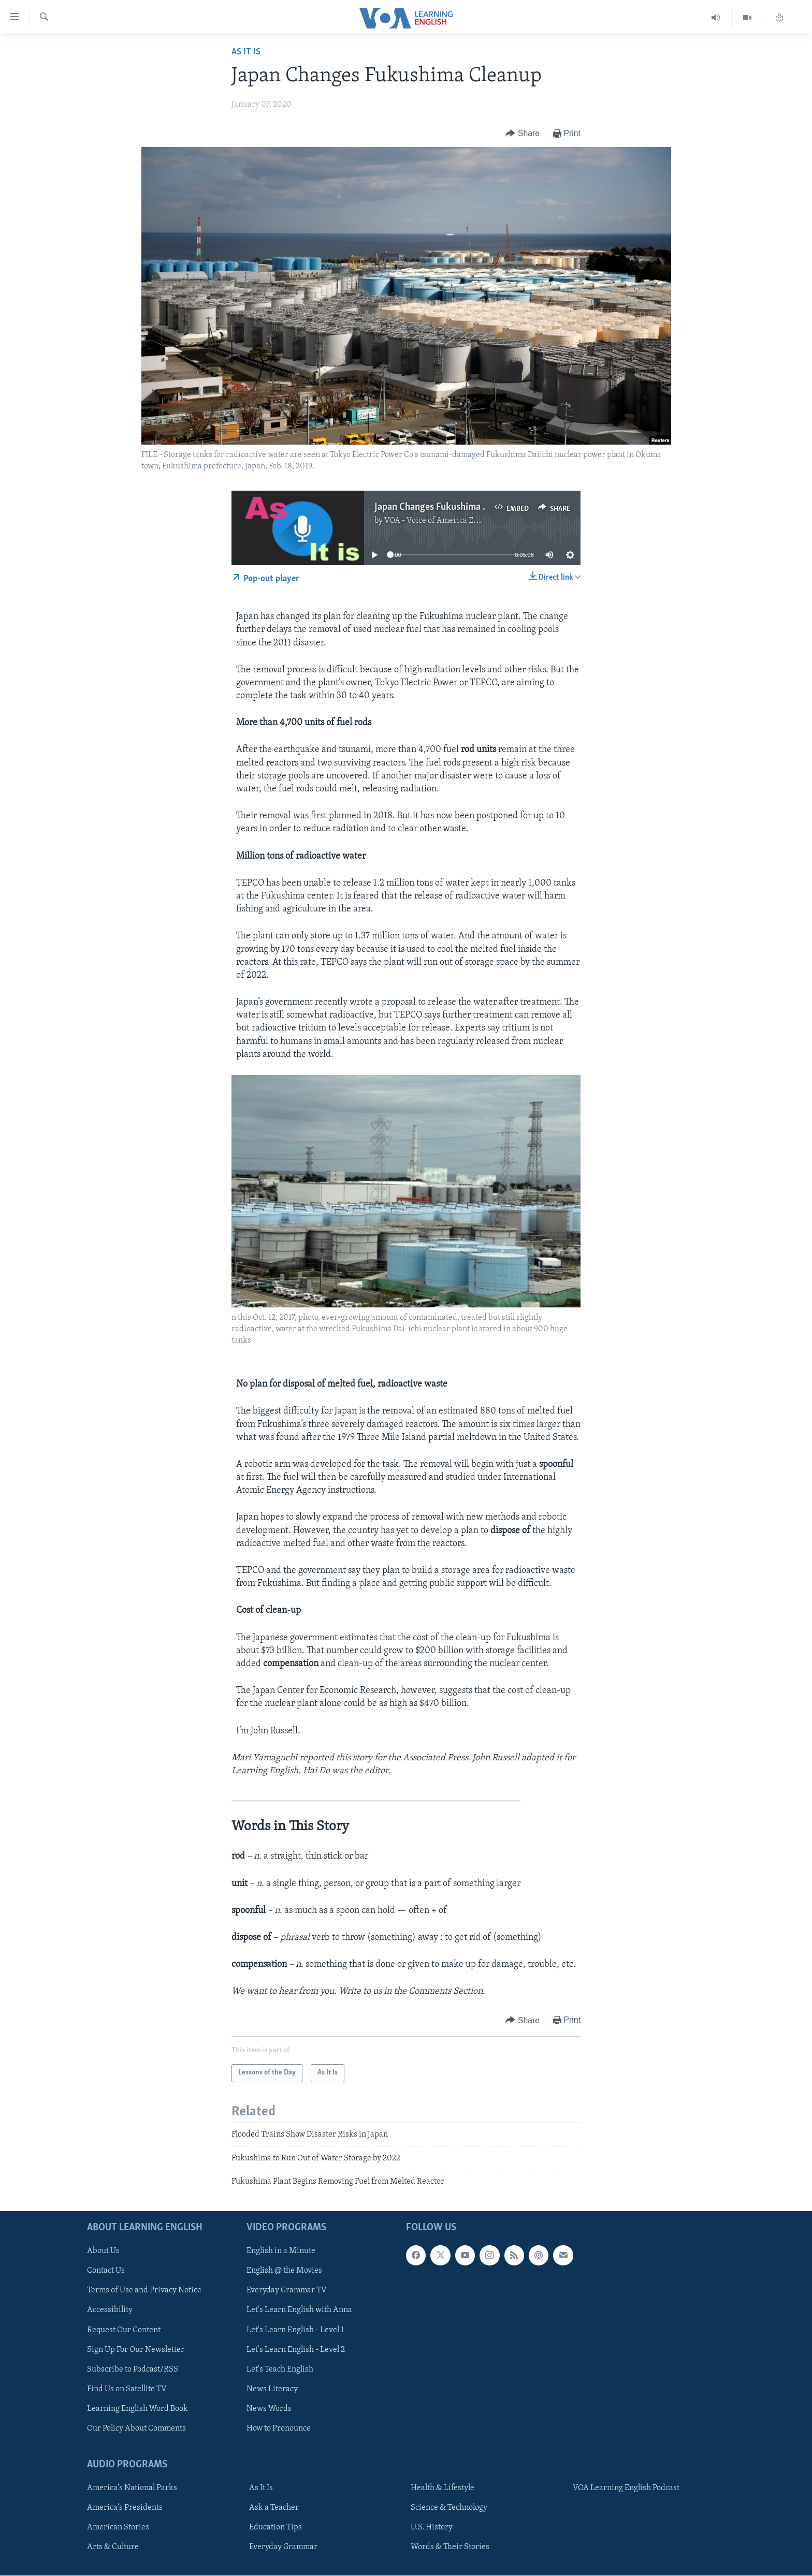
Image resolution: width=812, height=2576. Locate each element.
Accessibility (110, 2310)
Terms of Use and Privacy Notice (144, 2290)
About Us (103, 2251)
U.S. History (432, 2527)
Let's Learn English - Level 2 (296, 2349)
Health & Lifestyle (442, 2488)
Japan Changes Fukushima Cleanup (445, 507)
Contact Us (106, 2270)
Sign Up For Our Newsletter (135, 2349)
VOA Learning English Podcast (626, 2488)
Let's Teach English (280, 2369)
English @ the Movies (284, 2270)
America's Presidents (125, 2508)
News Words (269, 2408)
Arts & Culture (113, 2547)
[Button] (522, 134)
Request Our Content (124, 2329)
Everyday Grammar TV (287, 2290)
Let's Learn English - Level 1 (295, 2329)
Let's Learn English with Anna (299, 2310)
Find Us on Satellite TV (127, 2388)
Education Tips (275, 2527)
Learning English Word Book (137, 2408)
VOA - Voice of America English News (450, 521)
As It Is (245, 52)
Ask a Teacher (274, 2508)
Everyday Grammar (283, 2547)
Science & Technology (449, 2508)
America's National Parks (132, 2488)
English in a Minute (281, 2251)
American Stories (118, 2527)
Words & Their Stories (450, 2547)
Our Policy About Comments (136, 2428)
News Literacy (272, 2388)
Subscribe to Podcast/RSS (132, 2369)
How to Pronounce (279, 2428)
